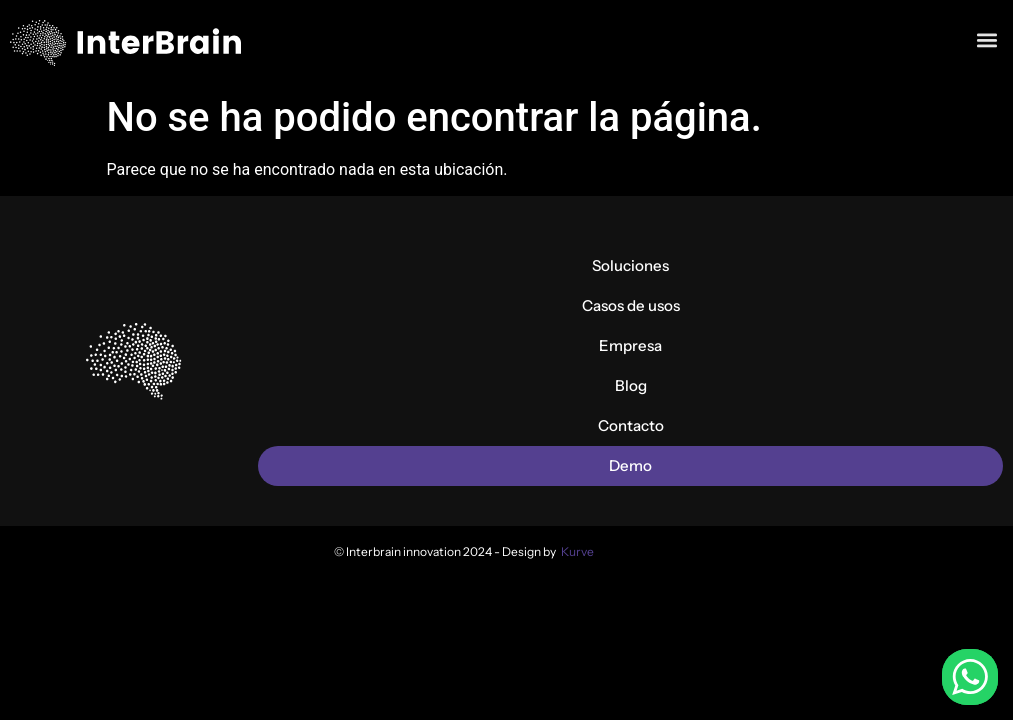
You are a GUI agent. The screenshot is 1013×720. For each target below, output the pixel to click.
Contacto (631, 425)
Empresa (630, 345)
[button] (986, 38)
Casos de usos (631, 305)
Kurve (577, 551)
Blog (631, 385)
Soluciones (630, 265)
